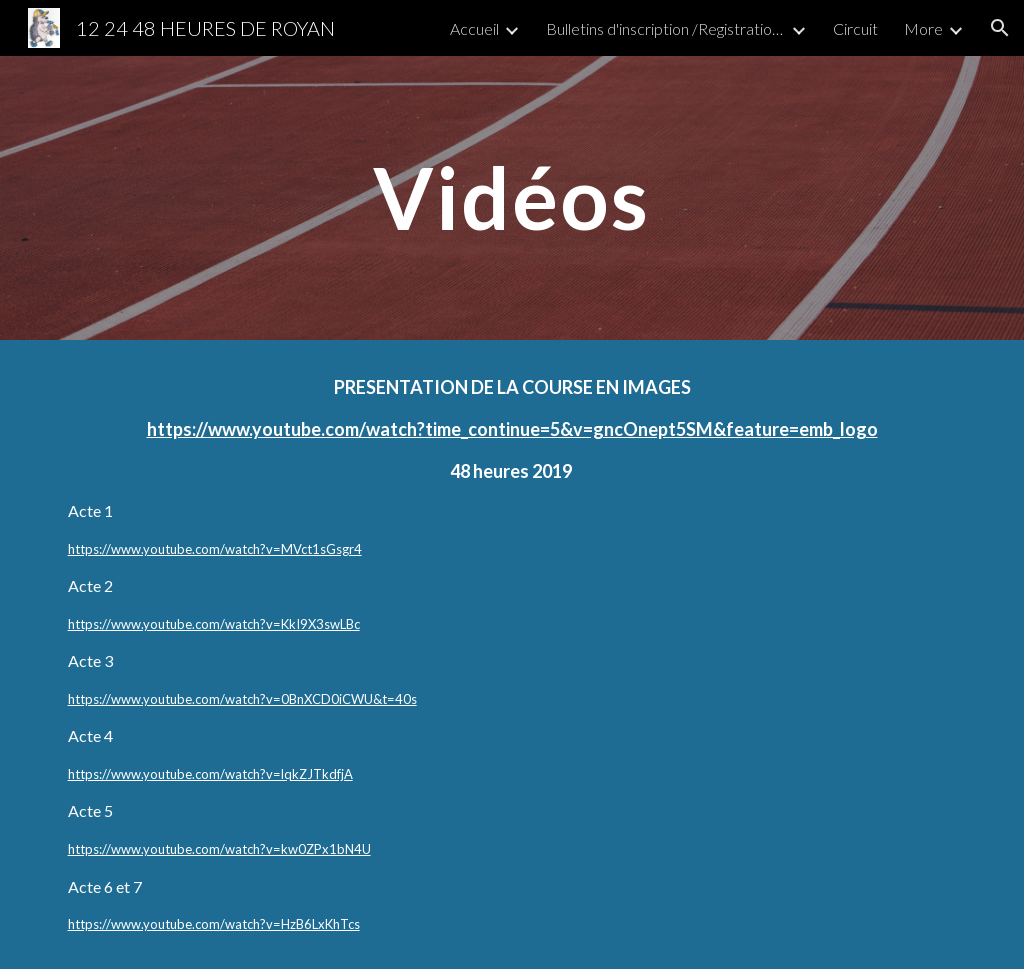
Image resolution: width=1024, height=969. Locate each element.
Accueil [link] (474, 28)
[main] (511, 197)
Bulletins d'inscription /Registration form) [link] (666, 28)
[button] (1000, 28)
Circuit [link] (855, 28)
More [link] (923, 28)
